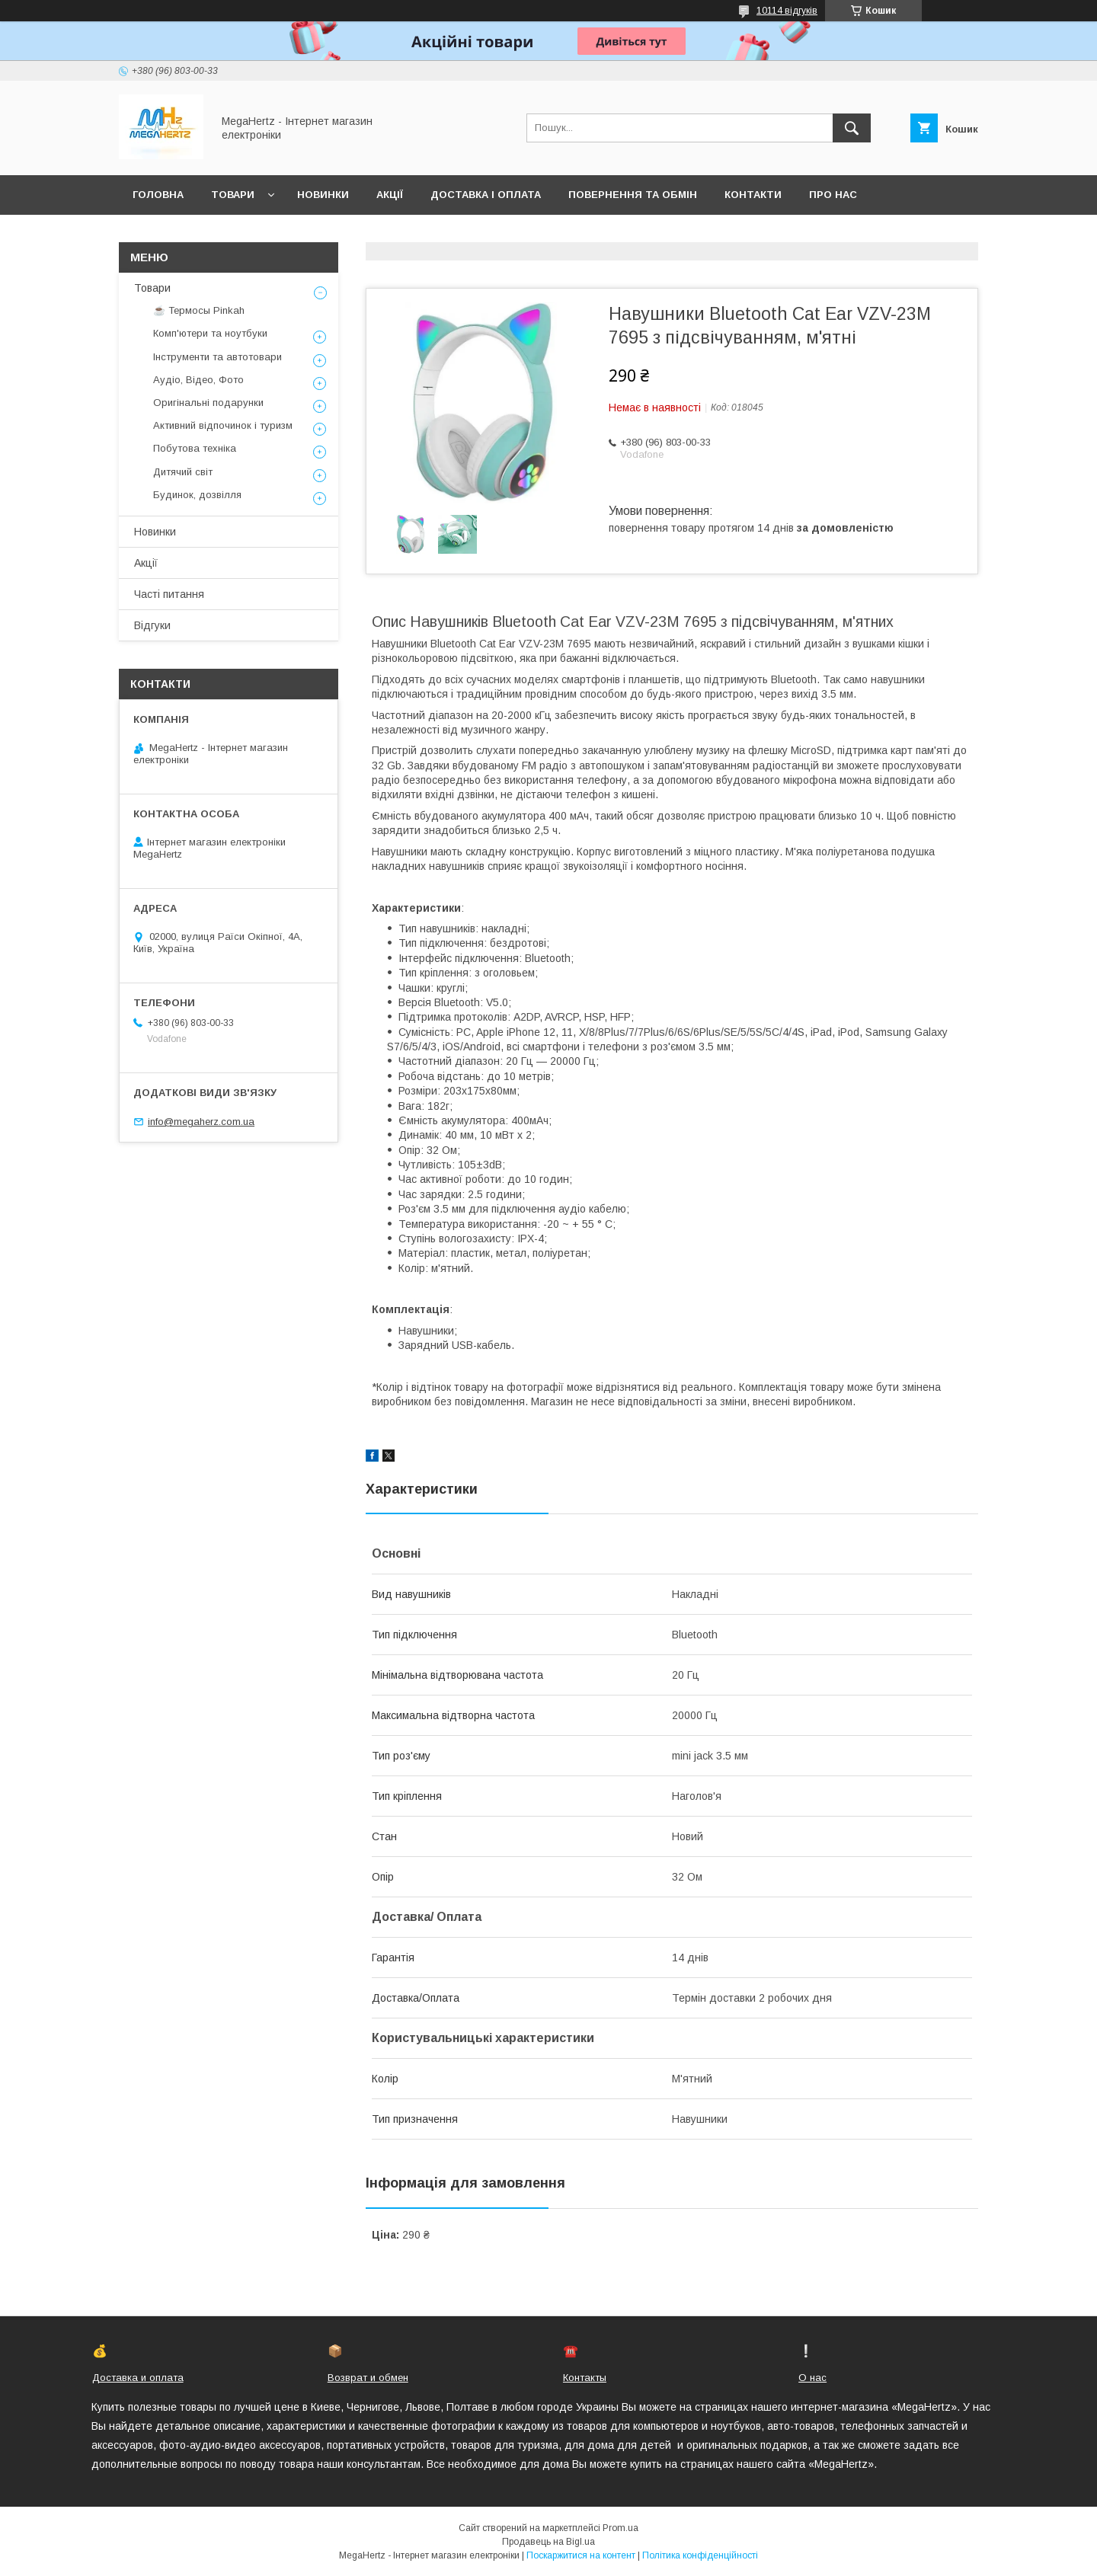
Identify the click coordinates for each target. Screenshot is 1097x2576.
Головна (158, 194)
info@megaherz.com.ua (201, 1121)
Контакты (584, 2377)
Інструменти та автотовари (217, 357)
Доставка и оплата (138, 2377)
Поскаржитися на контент (580, 2555)
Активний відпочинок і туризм (223, 425)
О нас (812, 2377)
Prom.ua (620, 2528)
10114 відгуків (786, 10)
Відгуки (152, 625)
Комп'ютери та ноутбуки (210, 333)
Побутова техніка (194, 448)
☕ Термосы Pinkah (199, 310)
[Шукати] (852, 127)
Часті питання (169, 594)
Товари (232, 194)
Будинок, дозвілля (197, 494)
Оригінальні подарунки (208, 402)
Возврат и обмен (368, 2377)
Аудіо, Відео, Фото (198, 379)
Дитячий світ (183, 472)
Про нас (833, 194)
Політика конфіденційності (700, 2555)
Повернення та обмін (632, 194)
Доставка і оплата (485, 194)
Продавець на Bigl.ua (548, 2541)
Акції (389, 194)
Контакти (753, 194)
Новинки (323, 194)
